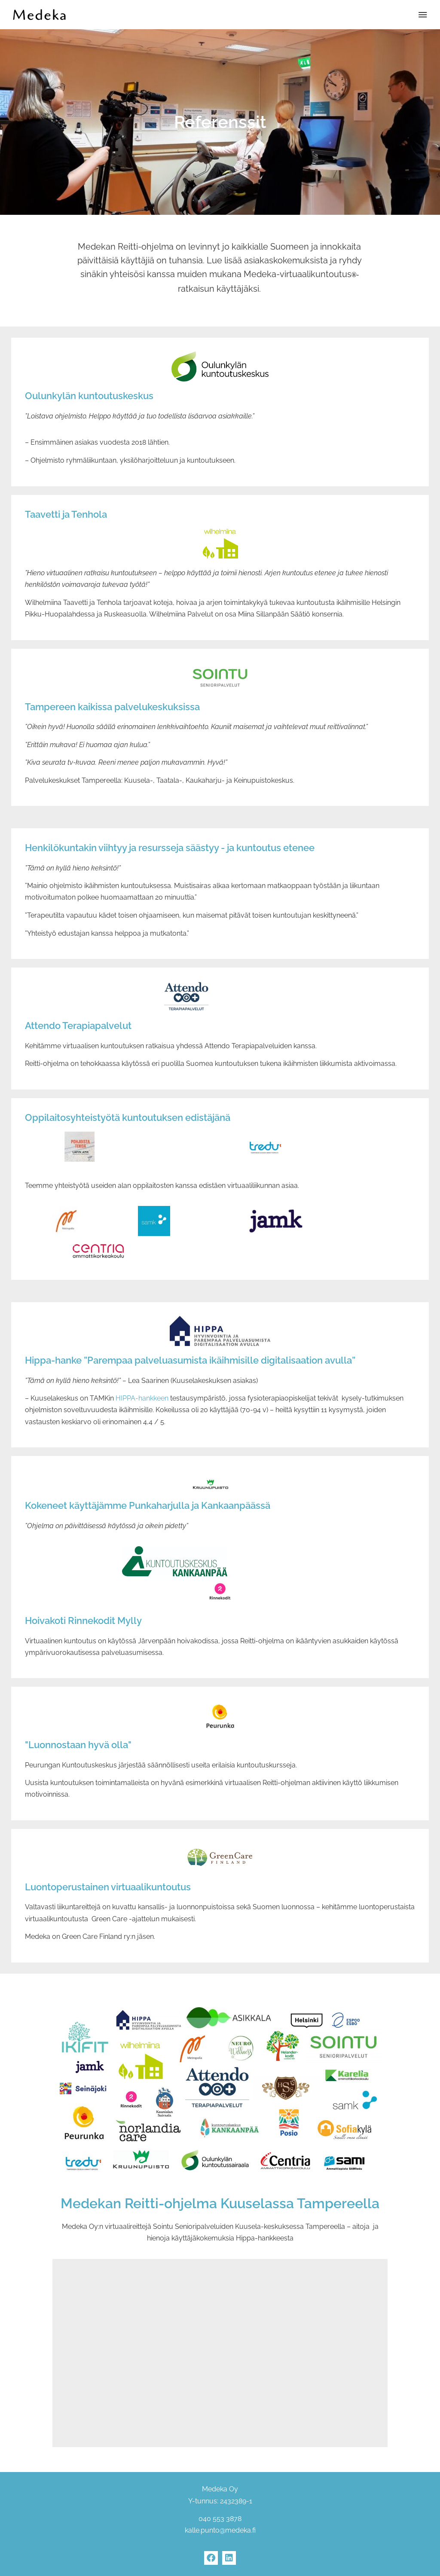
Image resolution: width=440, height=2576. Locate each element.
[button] (422, 15)
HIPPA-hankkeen (142, 1398)
